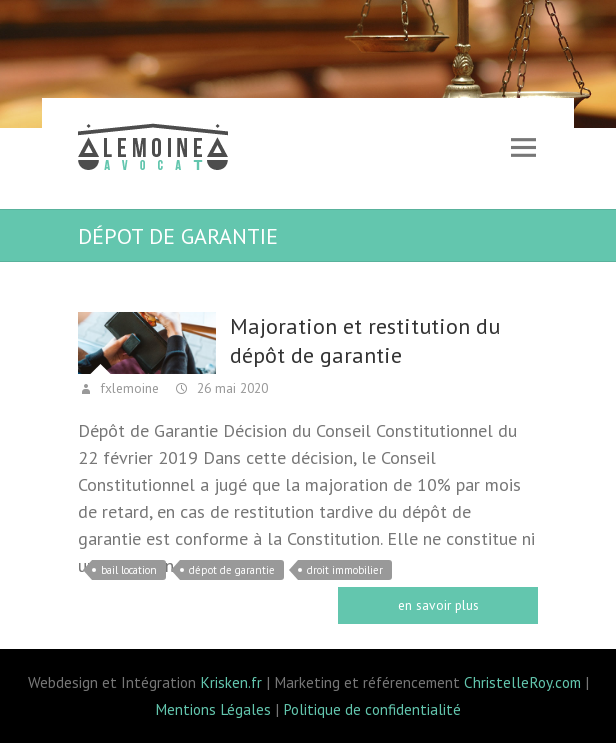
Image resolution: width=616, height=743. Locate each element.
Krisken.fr (231, 682)
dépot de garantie (232, 570)
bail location (129, 570)
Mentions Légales (213, 709)
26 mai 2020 (230, 388)
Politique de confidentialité (372, 709)
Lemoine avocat (153, 150)
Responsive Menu (523, 147)
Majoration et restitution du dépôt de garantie (365, 340)
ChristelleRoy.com (522, 682)
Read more (438, 605)
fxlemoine (128, 388)
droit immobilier (345, 570)
